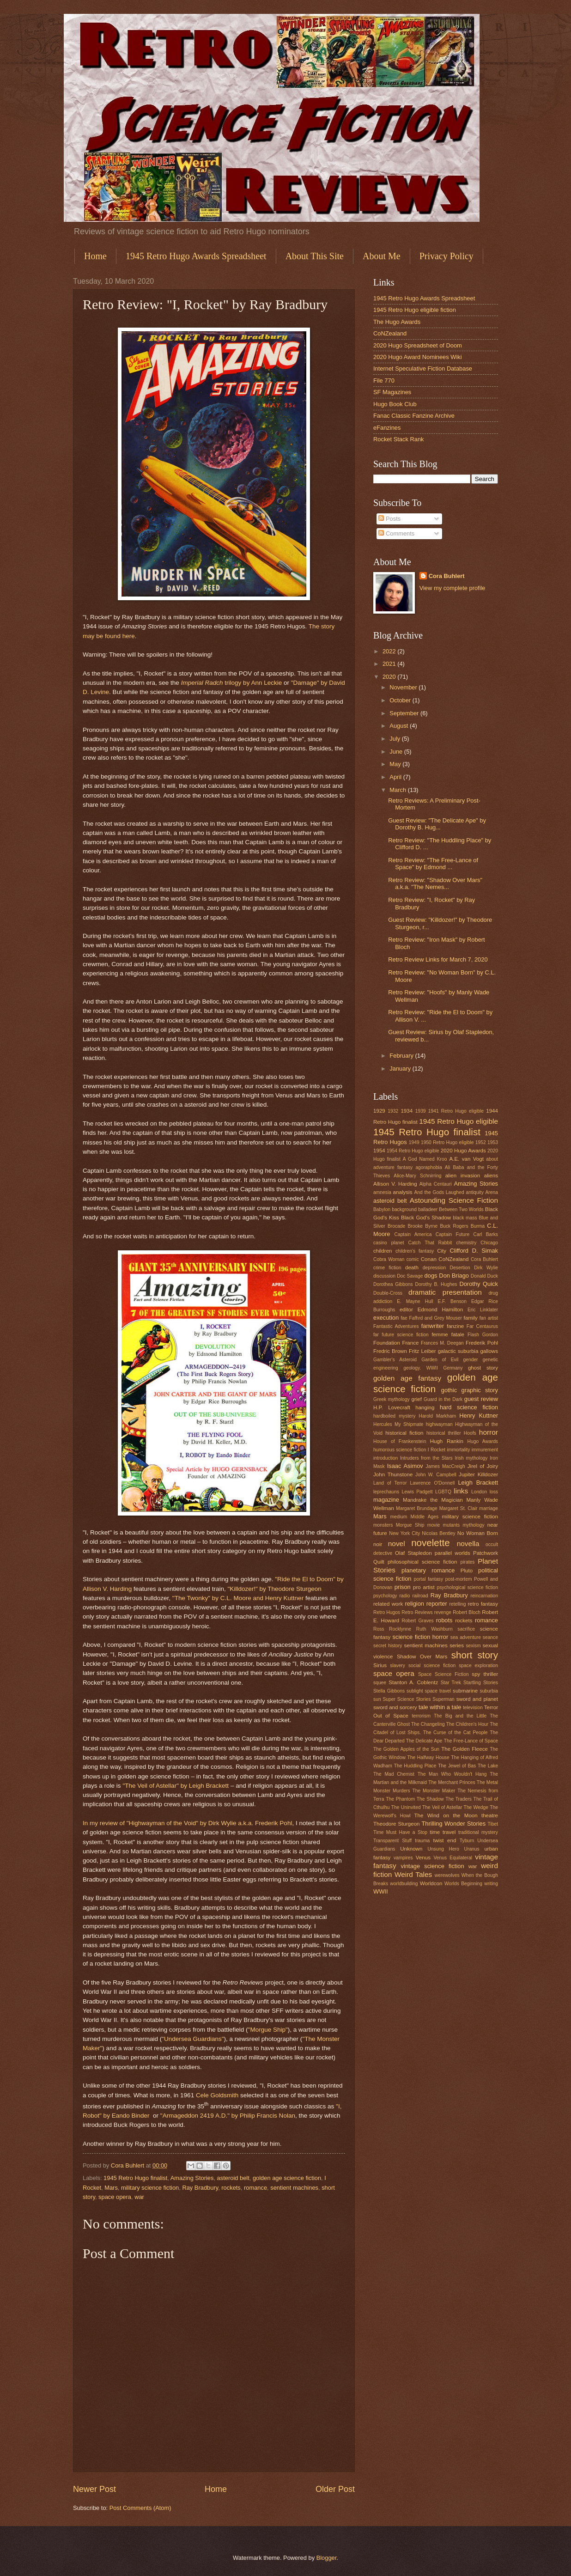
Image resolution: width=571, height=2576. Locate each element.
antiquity (474, 1192)
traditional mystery (478, 1832)
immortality (458, 1449)
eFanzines (387, 427)
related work (388, 1604)
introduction (385, 1458)
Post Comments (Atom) (140, 2507)
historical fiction (404, 1433)
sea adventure (465, 1637)
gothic (449, 1390)
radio (405, 1595)
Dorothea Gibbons (393, 1284)
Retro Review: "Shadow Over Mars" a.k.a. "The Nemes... (435, 883)
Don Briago (454, 1275)
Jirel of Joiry (483, 1466)
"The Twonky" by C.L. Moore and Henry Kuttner (238, 1598)
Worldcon (431, 1883)
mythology (474, 1525)
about (492, 1159)
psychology (385, 1595)
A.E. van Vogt (466, 1159)
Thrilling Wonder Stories (454, 1823)
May (395, 764)
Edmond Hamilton (440, 1309)
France (410, 1343)
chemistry (466, 1242)
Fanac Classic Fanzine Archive (414, 415)
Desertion (460, 1267)
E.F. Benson (452, 1301)
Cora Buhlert (447, 575)
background (404, 1209)
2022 (390, 651)
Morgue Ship (410, 1525)
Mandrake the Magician (433, 1500)
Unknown (411, 1848)
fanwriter (432, 1325)
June (396, 751)
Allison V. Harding (395, 1184)
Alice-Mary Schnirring (417, 1175)
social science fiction (432, 1665)
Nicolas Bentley (438, 1533)
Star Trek (451, 1682)
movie (433, 1525)
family (471, 1318)
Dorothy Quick (478, 1283)
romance (255, 2187)
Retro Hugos (386, 1612)
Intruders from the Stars (426, 1458)
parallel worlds (452, 1553)
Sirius (380, 1665)
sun (377, 1699)
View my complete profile (452, 588)
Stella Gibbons (389, 1690)
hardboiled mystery (394, 1416)
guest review (481, 1398)
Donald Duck (484, 1276)
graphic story (479, 1390)
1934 (407, 1111)
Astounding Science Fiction (454, 1200)
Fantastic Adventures (396, 1326)
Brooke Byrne (422, 1226)
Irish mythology (471, 1458)
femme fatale (447, 1334)
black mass (465, 1217)
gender (470, 1359)
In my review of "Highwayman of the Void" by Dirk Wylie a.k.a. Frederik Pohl (187, 1823)
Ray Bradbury (200, 2187)
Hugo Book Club (395, 404)
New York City (404, 1533)
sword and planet (477, 1699)
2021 (390, 663)
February (402, 1055)
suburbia (489, 1690)
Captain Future (453, 1234)
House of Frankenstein (399, 1441)
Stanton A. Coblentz (413, 1682)
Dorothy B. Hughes (436, 1284)
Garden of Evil (439, 1359)
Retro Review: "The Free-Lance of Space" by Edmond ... (433, 864)
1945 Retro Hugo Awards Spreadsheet (196, 256)
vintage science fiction (432, 1866)
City (441, 1251)
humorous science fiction (399, 1449)
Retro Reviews (416, 1612)
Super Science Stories (407, 1699)
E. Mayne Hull (415, 1301)
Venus (423, 1857)
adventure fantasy (393, 1167)
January (400, 1068)
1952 (480, 1142)
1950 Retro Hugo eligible (447, 1142)
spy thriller (485, 1674)
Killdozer (488, 1474)
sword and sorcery (395, 1707)
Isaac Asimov (405, 1465)
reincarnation (484, 1595)
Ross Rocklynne (392, 1629)
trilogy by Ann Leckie (231, 682)
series (457, 1645)
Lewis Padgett (416, 1491)
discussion (384, 1276)
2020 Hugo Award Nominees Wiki (417, 356)
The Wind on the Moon (446, 1815)
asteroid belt (233, 2177)
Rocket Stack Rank (398, 439)
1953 (492, 1142)
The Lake (488, 1765)
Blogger (326, 2557)
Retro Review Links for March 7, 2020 (437, 959)
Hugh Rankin (446, 1441)
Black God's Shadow (426, 1217)
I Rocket (436, 1449)
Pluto (467, 1570)
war (139, 2196)
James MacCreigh (445, 1466)
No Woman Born (477, 1533)
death (412, 1267)
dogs (431, 1275)
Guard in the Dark (443, 1399)
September (404, 713)
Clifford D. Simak (474, 1250)
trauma (422, 1840)
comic (413, 1259)
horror (488, 1432)
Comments (396, 533)
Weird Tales (413, 1874)
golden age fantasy (407, 1378)
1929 (379, 1111)
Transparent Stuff (392, 1840)
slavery (397, 1665)
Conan (429, 1259)
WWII (380, 1891)
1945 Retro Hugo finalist (135, 2177)
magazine (386, 1499)
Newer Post (94, 2489)
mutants (451, 1525)
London (479, 1491)
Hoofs (470, 1433)
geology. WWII (420, 1367)
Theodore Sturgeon (396, 1824)
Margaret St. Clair (458, 1508)
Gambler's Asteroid (395, 1359)
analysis (403, 1192)
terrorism (421, 1715)
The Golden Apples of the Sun (406, 1749)
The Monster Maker (433, 1790)
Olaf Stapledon (413, 1553)
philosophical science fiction (422, 1562)
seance (490, 1637)
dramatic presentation (445, 1292)
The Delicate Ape (424, 1740)
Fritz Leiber (422, 1351)
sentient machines (294, 2187)
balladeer (427, 1209)
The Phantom (400, 1799)
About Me (382, 256)
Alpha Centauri (435, 1184)
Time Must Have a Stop (400, 1832)
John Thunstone (393, 1474)
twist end (444, 1840)
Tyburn (467, 1840)
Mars (111, 2187)
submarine (465, 1690)
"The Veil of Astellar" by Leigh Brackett (175, 1785)
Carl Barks (485, 1234)
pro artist (424, 1587)
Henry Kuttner (478, 1415)
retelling (457, 1604)
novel (396, 1543)
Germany (452, 1367)
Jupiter (467, 1474)
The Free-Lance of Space (471, 1740)
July (395, 738)
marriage (488, 1508)
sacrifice (466, 1629)
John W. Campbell (435, 1474)
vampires (403, 1857)
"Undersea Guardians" (193, 2038)
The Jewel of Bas (457, 1765)
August (399, 725)
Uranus (472, 1848)
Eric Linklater (483, 1309)
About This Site (315, 256)
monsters (383, 1525)
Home (95, 256)
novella (468, 1543)
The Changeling (428, 1724)
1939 (420, 1111)
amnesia (382, 1192)
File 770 (384, 380)
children (382, 1251)
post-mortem (458, 1579)
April (396, 776)
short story (474, 1655)
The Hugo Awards (396, 321)
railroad (420, 1595)
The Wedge (476, 1807)
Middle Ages (425, 1516)
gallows (489, 1351)
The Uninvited (406, 1807)
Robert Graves (418, 1620)
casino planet (388, 1242)
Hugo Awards (483, 1441)
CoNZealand (390, 333)
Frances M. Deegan (442, 1343)
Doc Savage (410, 1276)
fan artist (489, 1318)
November (404, 687)
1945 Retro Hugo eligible (458, 1121)
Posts (389, 518)
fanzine (455, 1326)
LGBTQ (443, 1491)
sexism (473, 1645)
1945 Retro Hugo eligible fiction (414, 309)
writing (491, 1883)
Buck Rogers (454, 1226)
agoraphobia (428, 1167)
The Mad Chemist (393, 1774)
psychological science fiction (467, 1587)
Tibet (492, 1824)
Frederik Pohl (482, 1343)
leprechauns (386, 1491)
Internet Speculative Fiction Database (422, 368)
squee (379, 1682)
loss (494, 1491)
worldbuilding (404, 1883)
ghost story (483, 1367)
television (473, 1707)
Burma (478, 1226)
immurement (485, 1449)
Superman (443, 1699)
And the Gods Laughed (439, 1192)
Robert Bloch (466, 1612)
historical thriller (443, 1433)
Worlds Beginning (463, 1883)
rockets (231, 2187)
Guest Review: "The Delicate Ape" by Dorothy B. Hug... (437, 824)
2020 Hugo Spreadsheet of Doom (417, 345)
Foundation (386, 1343)
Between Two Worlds (461, 1209)
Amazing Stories (192, 2177)
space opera (114, 2196)
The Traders (458, 1799)
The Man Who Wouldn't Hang (452, 1774)
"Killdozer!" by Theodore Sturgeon (275, 1588)
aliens (491, 1175)
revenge (442, 1612)
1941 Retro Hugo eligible (456, 1111)
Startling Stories (480, 1682)
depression (434, 1267)
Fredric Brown (390, 1351)
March (398, 789)
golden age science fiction (287, 2177)
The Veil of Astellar (442, 1807)
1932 (393, 1111)
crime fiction (387, 1267)
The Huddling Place (415, 1765)
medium (398, 1516)
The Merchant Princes (451, 1782)
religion (415, 1603)
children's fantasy (414, 1251)
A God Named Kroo (425, 1159)
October (400, 700)
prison (403, 1586)
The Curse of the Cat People (455, 1732)
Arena (492, 1192)
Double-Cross (387, 1293)
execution (386, 1317)
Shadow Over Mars (422, 1656)
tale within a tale (440, 1707)
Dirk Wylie (486, 1267)
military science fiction (150, 2187)
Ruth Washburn (434, 1629)
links (461, 1491)
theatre (489, 1815)
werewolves (447, 1875)
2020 (390, 676)
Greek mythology (391, 1399)
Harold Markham (437, 1416)
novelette (430, 1542)
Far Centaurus (482, 1326)
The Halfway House (428, 1757)
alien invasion (462, 1175)
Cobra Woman (389, 1259)
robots (444, 1620)
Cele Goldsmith (217, 2095)
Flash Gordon (483, 1334)
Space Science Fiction (443, 1674)
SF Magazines (392, 392)
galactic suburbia (458, 1351)
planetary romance (428, 1570)
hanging (424, 1407)
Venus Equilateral (453, 1857)
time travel (443, 1832)
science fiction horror (421, 1636)
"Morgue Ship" (268, 2029)
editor (406, 1309)
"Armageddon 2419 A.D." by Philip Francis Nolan (227, 2115)
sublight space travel (429, 1690)
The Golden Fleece (464, 1749)
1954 (379, 1150)
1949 (414, 1142)
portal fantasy (428, 1579)
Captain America (412, 1234)
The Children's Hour (467, 1724)
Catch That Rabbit (430, 1242)
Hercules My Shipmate (398, 1424)
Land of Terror (390, 1483)
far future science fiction (401, 1334)
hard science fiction (469, 1407)
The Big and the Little (460, 1715)
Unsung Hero (443, 1848)
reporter (436, 1603)
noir (377, 1544)
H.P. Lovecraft (391, 1407)
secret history (387, 1645)
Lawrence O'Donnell (432, 1483)
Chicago (489, 1242)
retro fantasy (483, 1604)
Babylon (381, 1209)
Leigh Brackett (478, 1482)
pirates (468, 1562)
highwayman (439, 1424)
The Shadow (430, 1799)
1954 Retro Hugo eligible (413, 1150)
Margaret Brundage (416, 1508)
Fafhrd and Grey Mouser (435, 1318)
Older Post (335, 2489)
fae (404, 1318)
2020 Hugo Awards (463, 1150)
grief (416, 1399)
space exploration (478, 1665)
